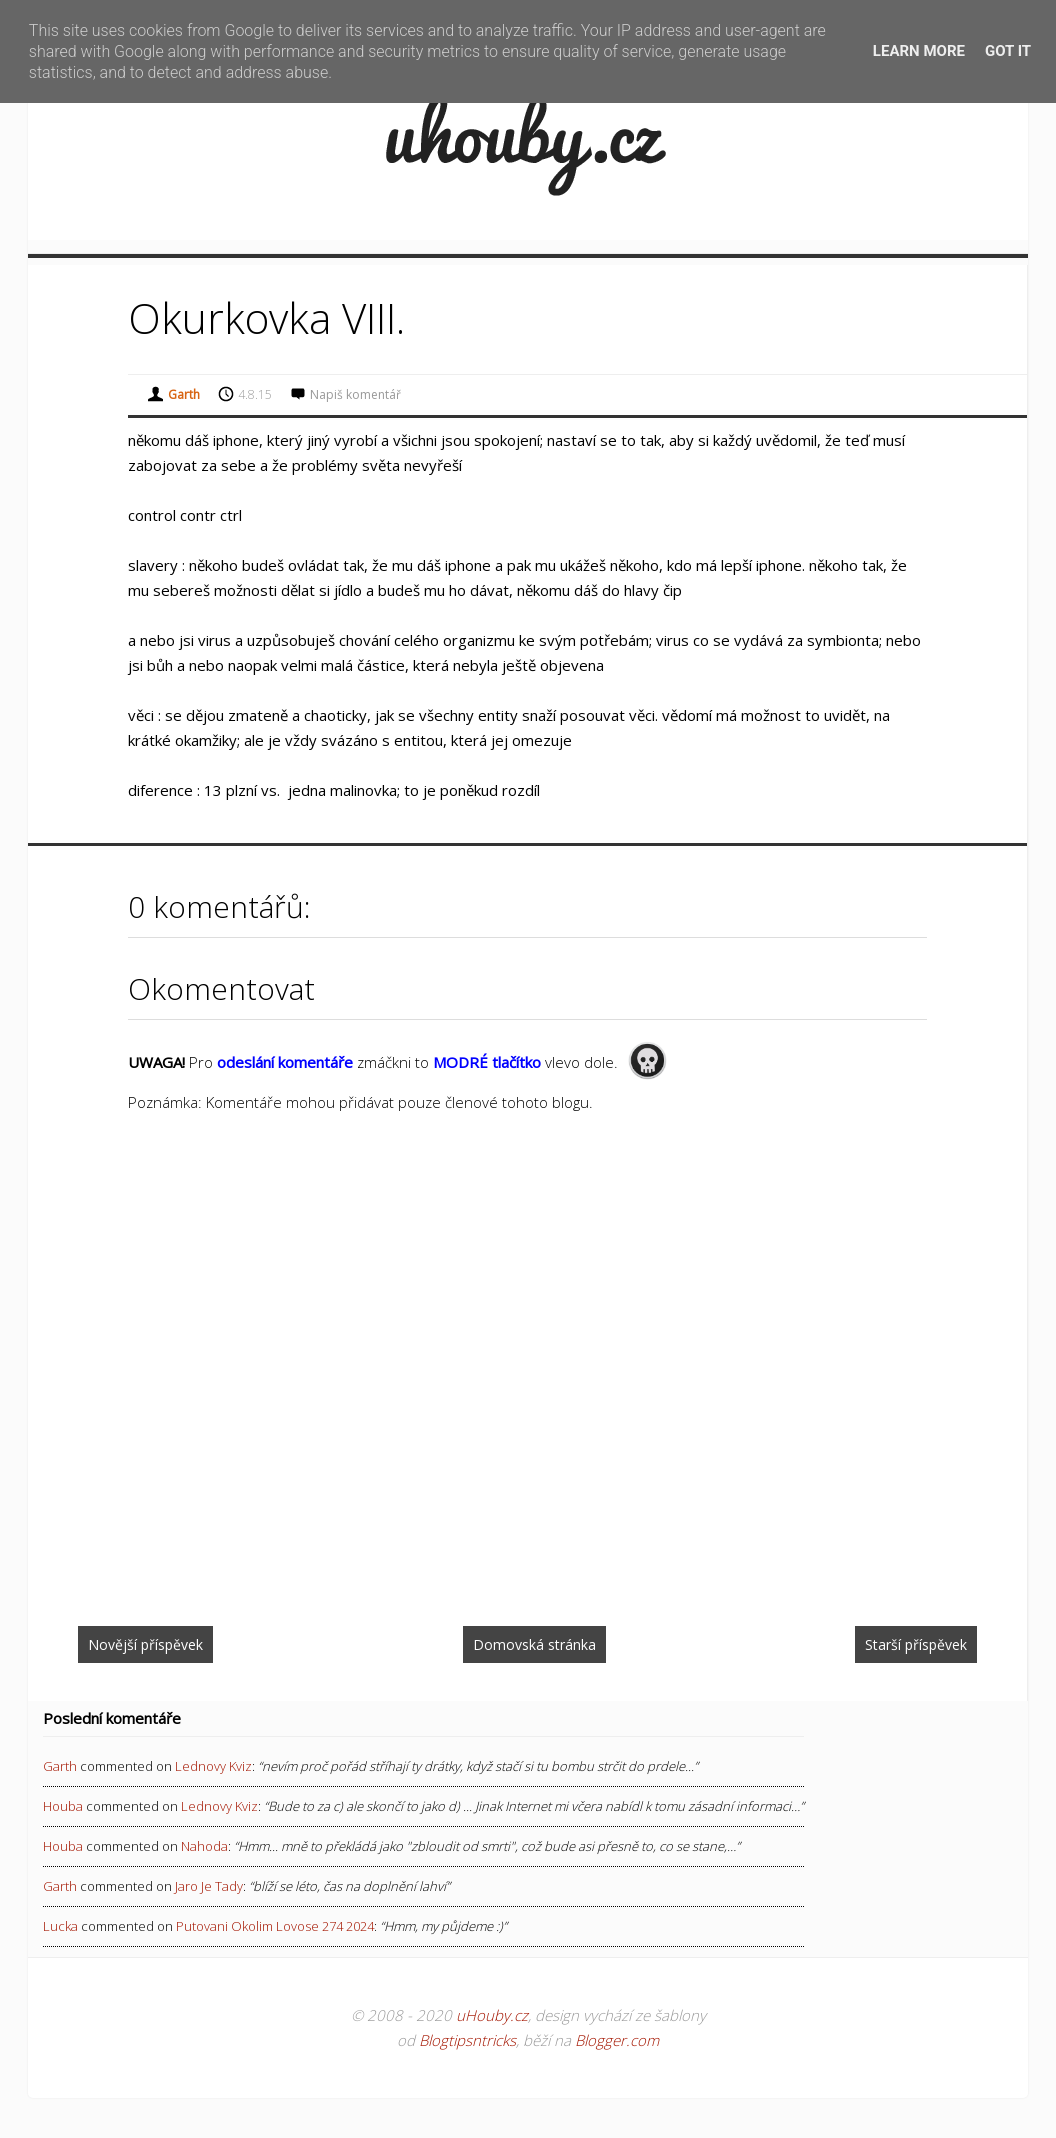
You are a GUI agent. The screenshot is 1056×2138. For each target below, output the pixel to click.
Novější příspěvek (145, 1644)
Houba (63, 1806)
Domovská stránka (534, 1644)
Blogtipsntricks (467, 2040)
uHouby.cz (492, 2015)
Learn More (919, 51)
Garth (60, 1766)
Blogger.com (617, 2040)
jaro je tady (209, 1886)
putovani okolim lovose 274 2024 (275, 1926)
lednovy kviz (213, 1766)
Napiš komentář (355, 394)
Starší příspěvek (916, 1644)
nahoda (204, 1846)
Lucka (60, 1926)
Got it (1008, 51)
